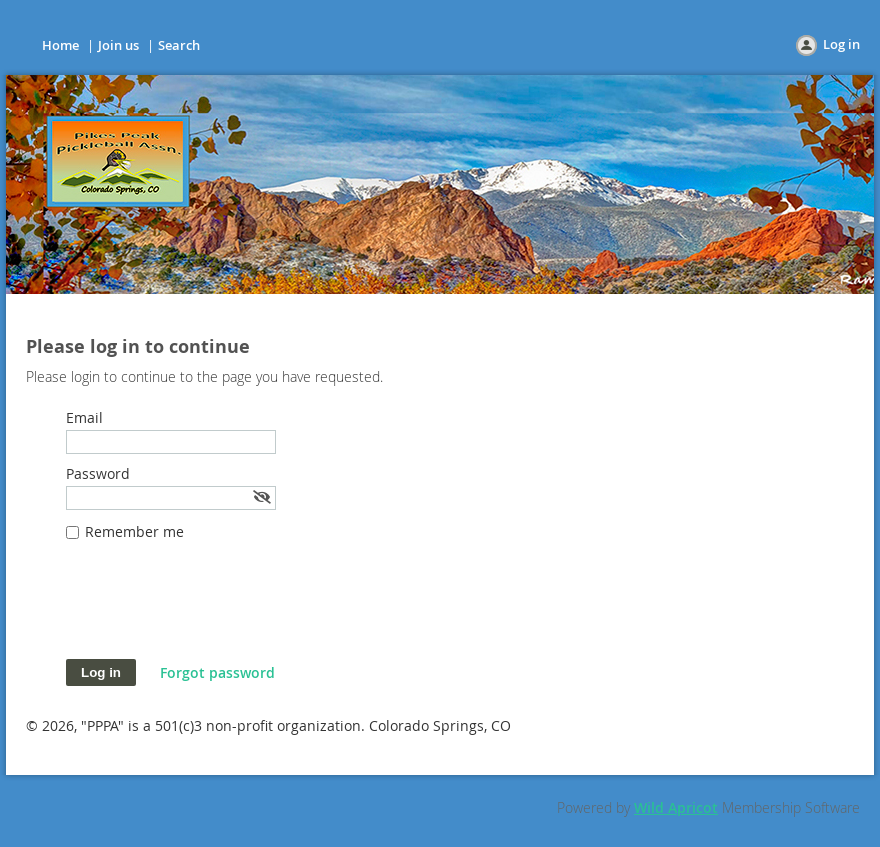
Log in (841, 44)
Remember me (134, 531)
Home (60, 45)
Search (179, 45)
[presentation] (218, 610)
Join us (118, 45)
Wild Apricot (676, 807)
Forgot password (217, 672)
